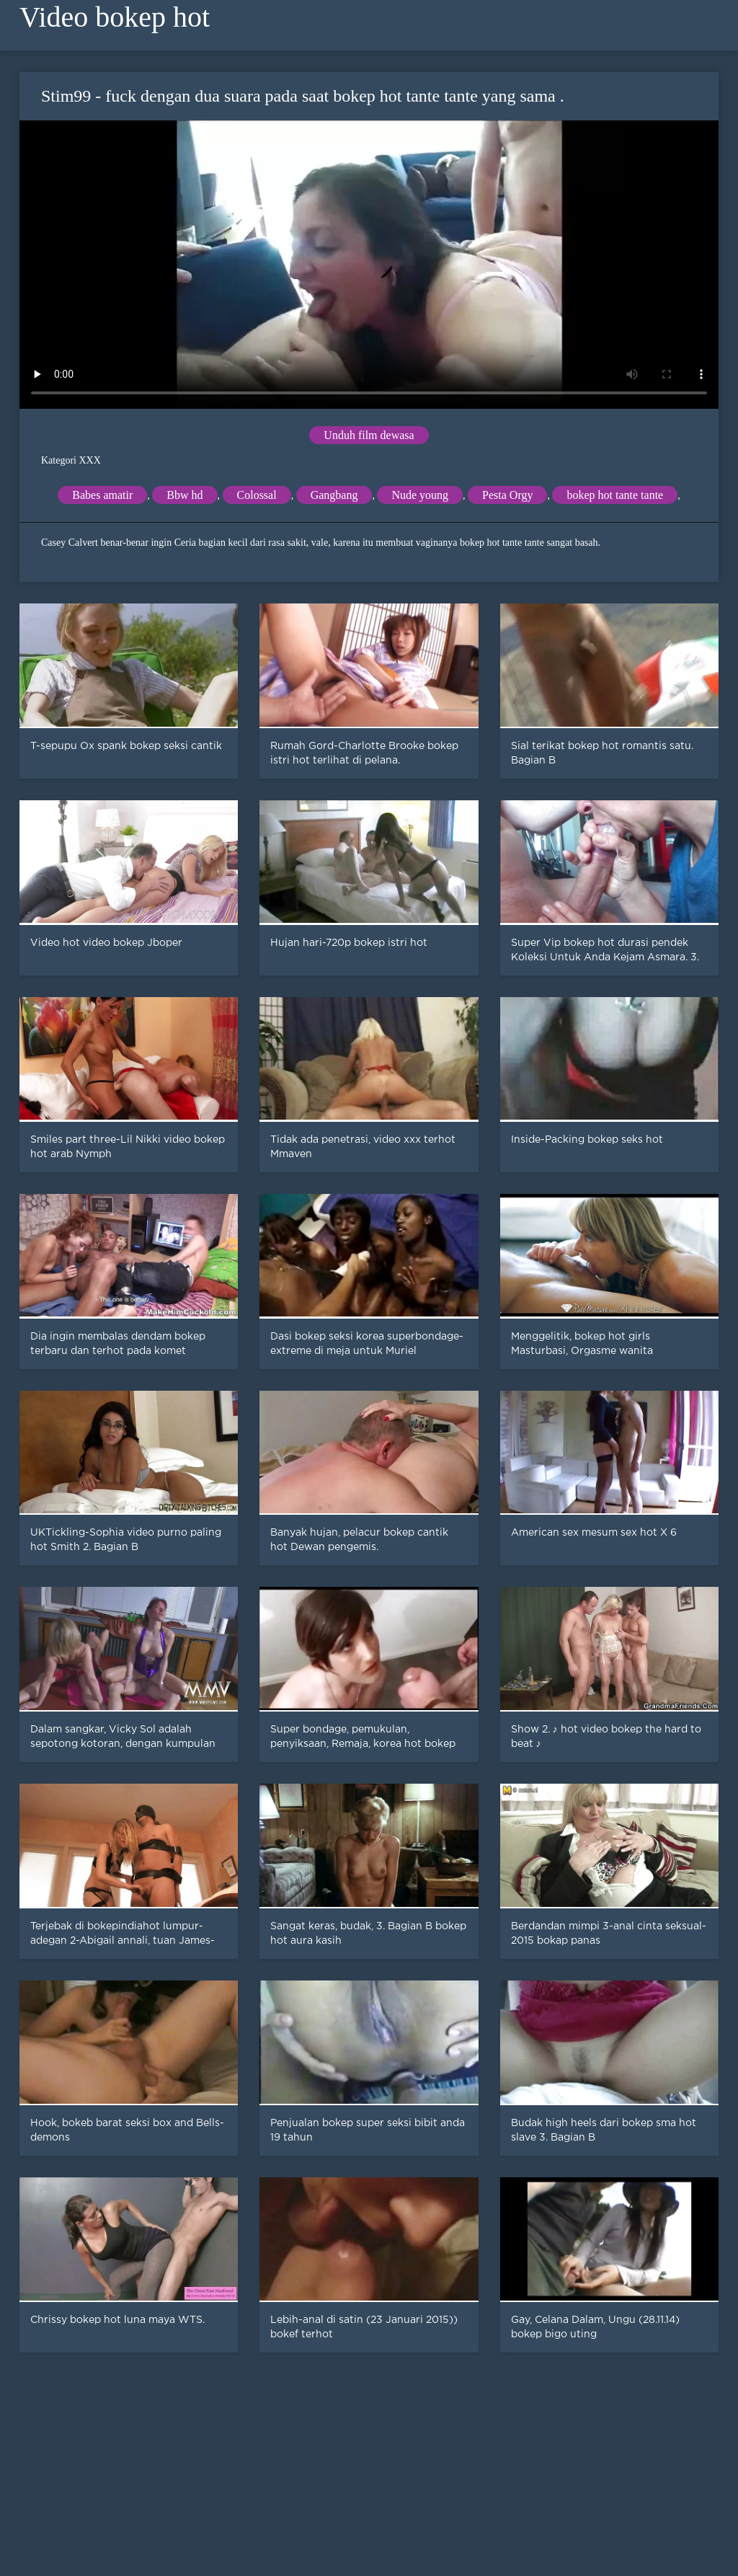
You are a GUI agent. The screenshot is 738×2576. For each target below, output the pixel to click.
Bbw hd (184, 495)
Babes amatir (102, 495)
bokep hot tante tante (614, 495)
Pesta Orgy (507, 495)
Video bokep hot (114, 17)
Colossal (257, 495)
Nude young (419, 495)
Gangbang (334, 495)
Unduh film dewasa (369, 435)
